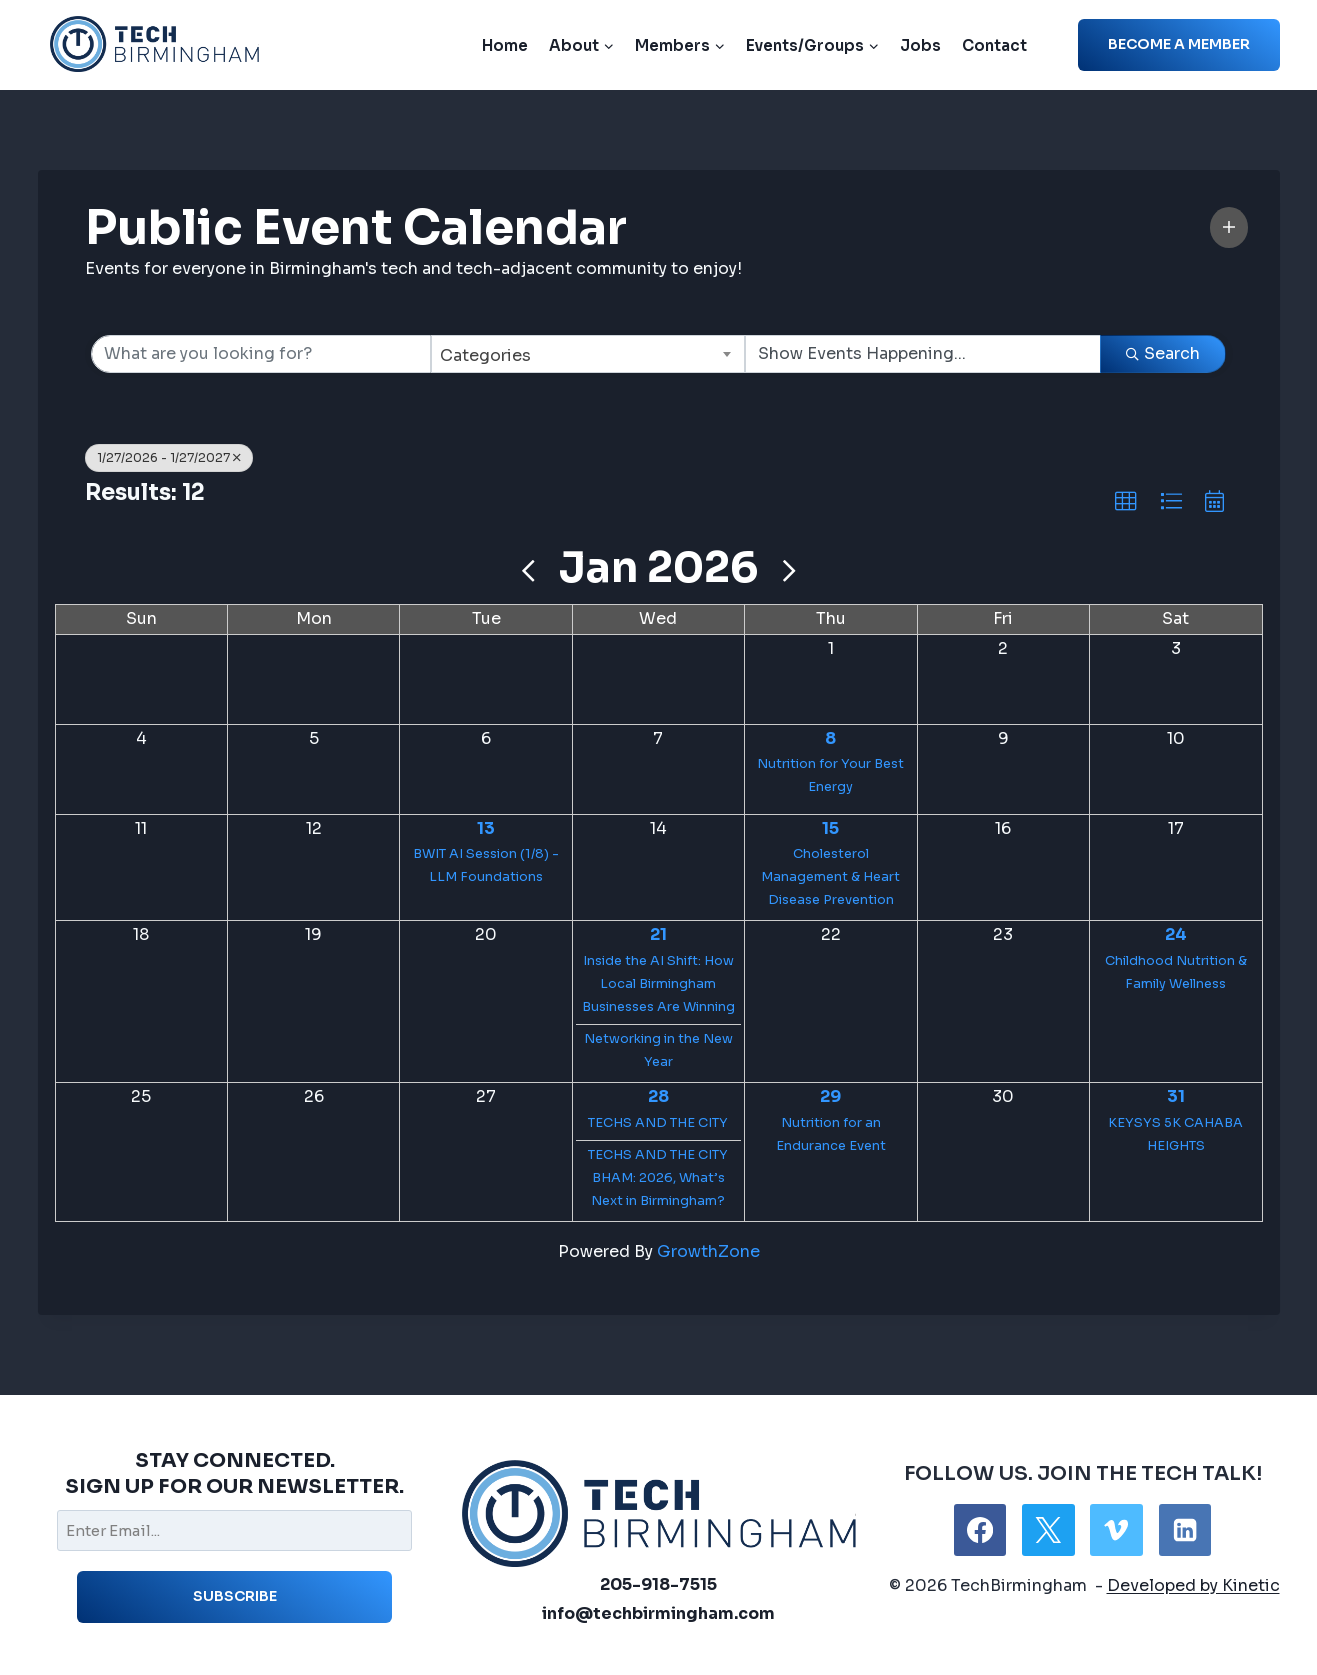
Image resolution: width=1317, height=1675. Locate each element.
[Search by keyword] (261, 354)
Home (505, 45)
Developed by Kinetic (1193, 1585)
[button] (1229, 227)
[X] (1048, 1530)
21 (658, 934)
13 (486, 828)
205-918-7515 (658, 1584)
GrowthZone (708, 1251)
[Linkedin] (1185, 1530)
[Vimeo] (1116, 1530)
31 (1176, 1096)
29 (830, 1096)
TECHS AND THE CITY (658, 1123)
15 (830, 828)
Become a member (1179, 44)
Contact (994, 45)
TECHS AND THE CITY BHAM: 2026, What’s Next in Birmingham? (658, 1178)
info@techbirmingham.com (658, 1613)
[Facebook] (980, 1530)
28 (658, 1096)
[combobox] (588, 354)
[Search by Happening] (923, 354)
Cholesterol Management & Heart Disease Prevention (830, 877)
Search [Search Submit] (1163, 353)
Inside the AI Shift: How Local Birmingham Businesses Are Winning (658, 984)
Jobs (920, 45)
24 (1176, 934)
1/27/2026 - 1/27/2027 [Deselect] (169, 457)
